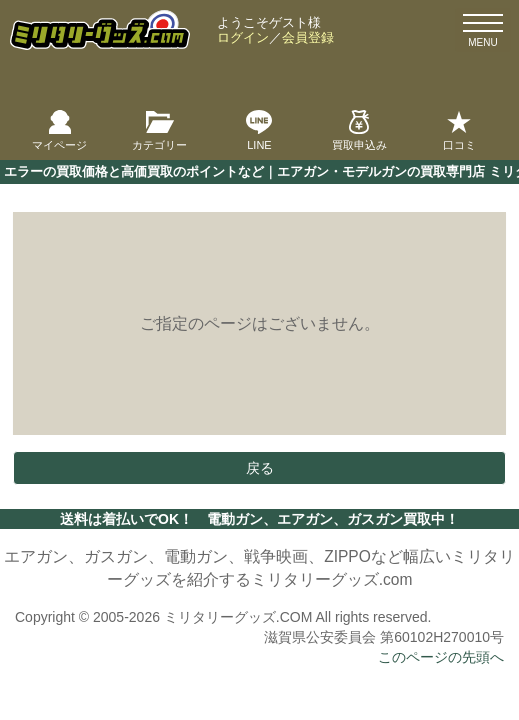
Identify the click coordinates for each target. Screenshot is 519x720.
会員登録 (308, 37)
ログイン (243, 37)
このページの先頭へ (441, 657)
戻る (260, 468)
